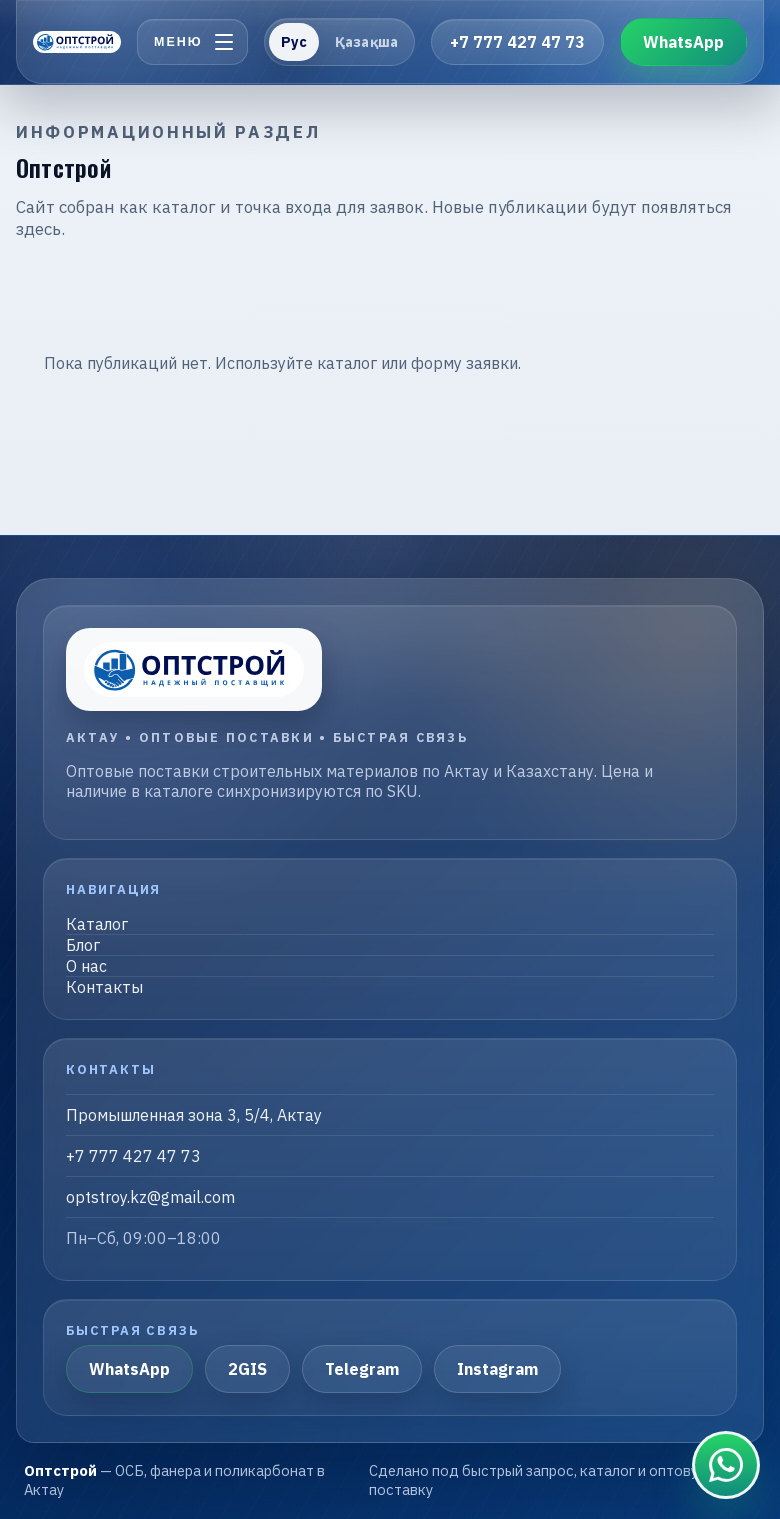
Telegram (362, 1369)
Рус (294, 42)
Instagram (497, 1369)
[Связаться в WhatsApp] (726, 1465)
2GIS (247, 1369)
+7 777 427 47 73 (517, 42)
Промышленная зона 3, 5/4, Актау (194, 1115)
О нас (86, 966)
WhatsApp (683, 42)
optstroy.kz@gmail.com (150, 1197)
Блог (83, 945)
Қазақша (366, 42)
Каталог (97, 924)
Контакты (104, 987)
